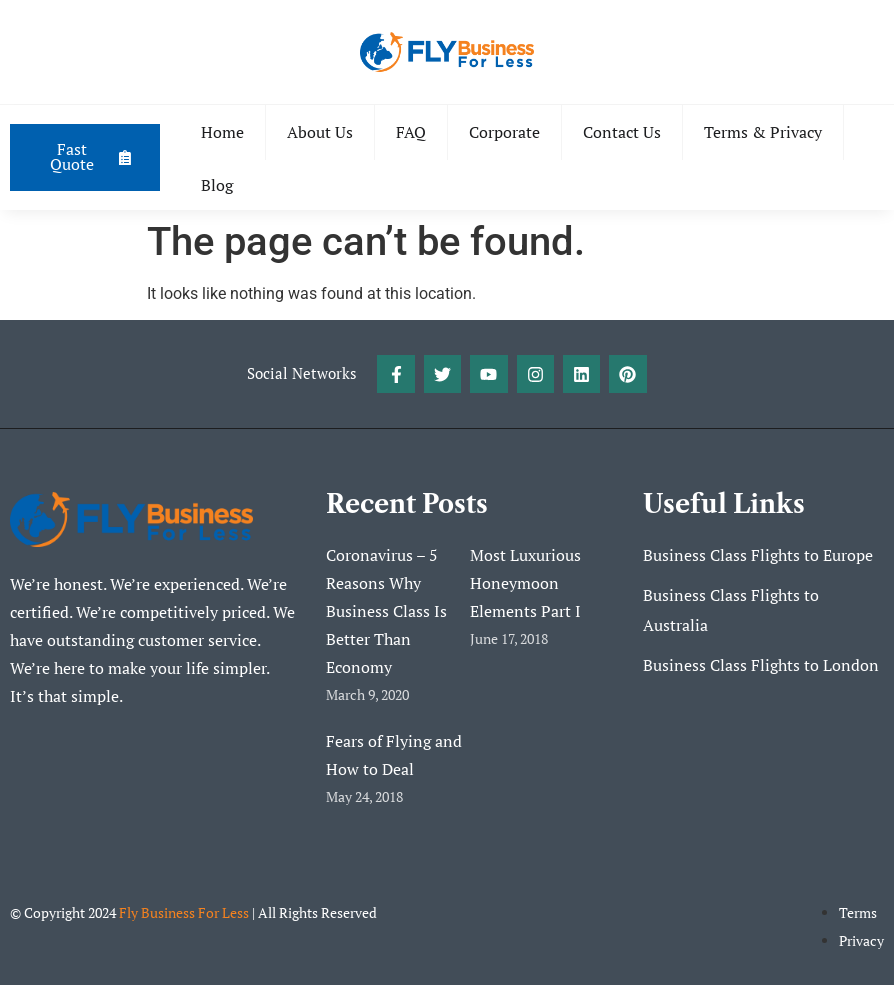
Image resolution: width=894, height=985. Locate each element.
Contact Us (623, 132)
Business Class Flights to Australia (731, 611)
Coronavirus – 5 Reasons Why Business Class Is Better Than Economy (386, 611)
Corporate (505, 132)
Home (223, 132)
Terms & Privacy (764, 132)
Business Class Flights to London (761, 666)
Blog (218, 185)
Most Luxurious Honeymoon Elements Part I (525, 583)
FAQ (412, 132)
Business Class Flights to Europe (758, 556)
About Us (321, 132)
